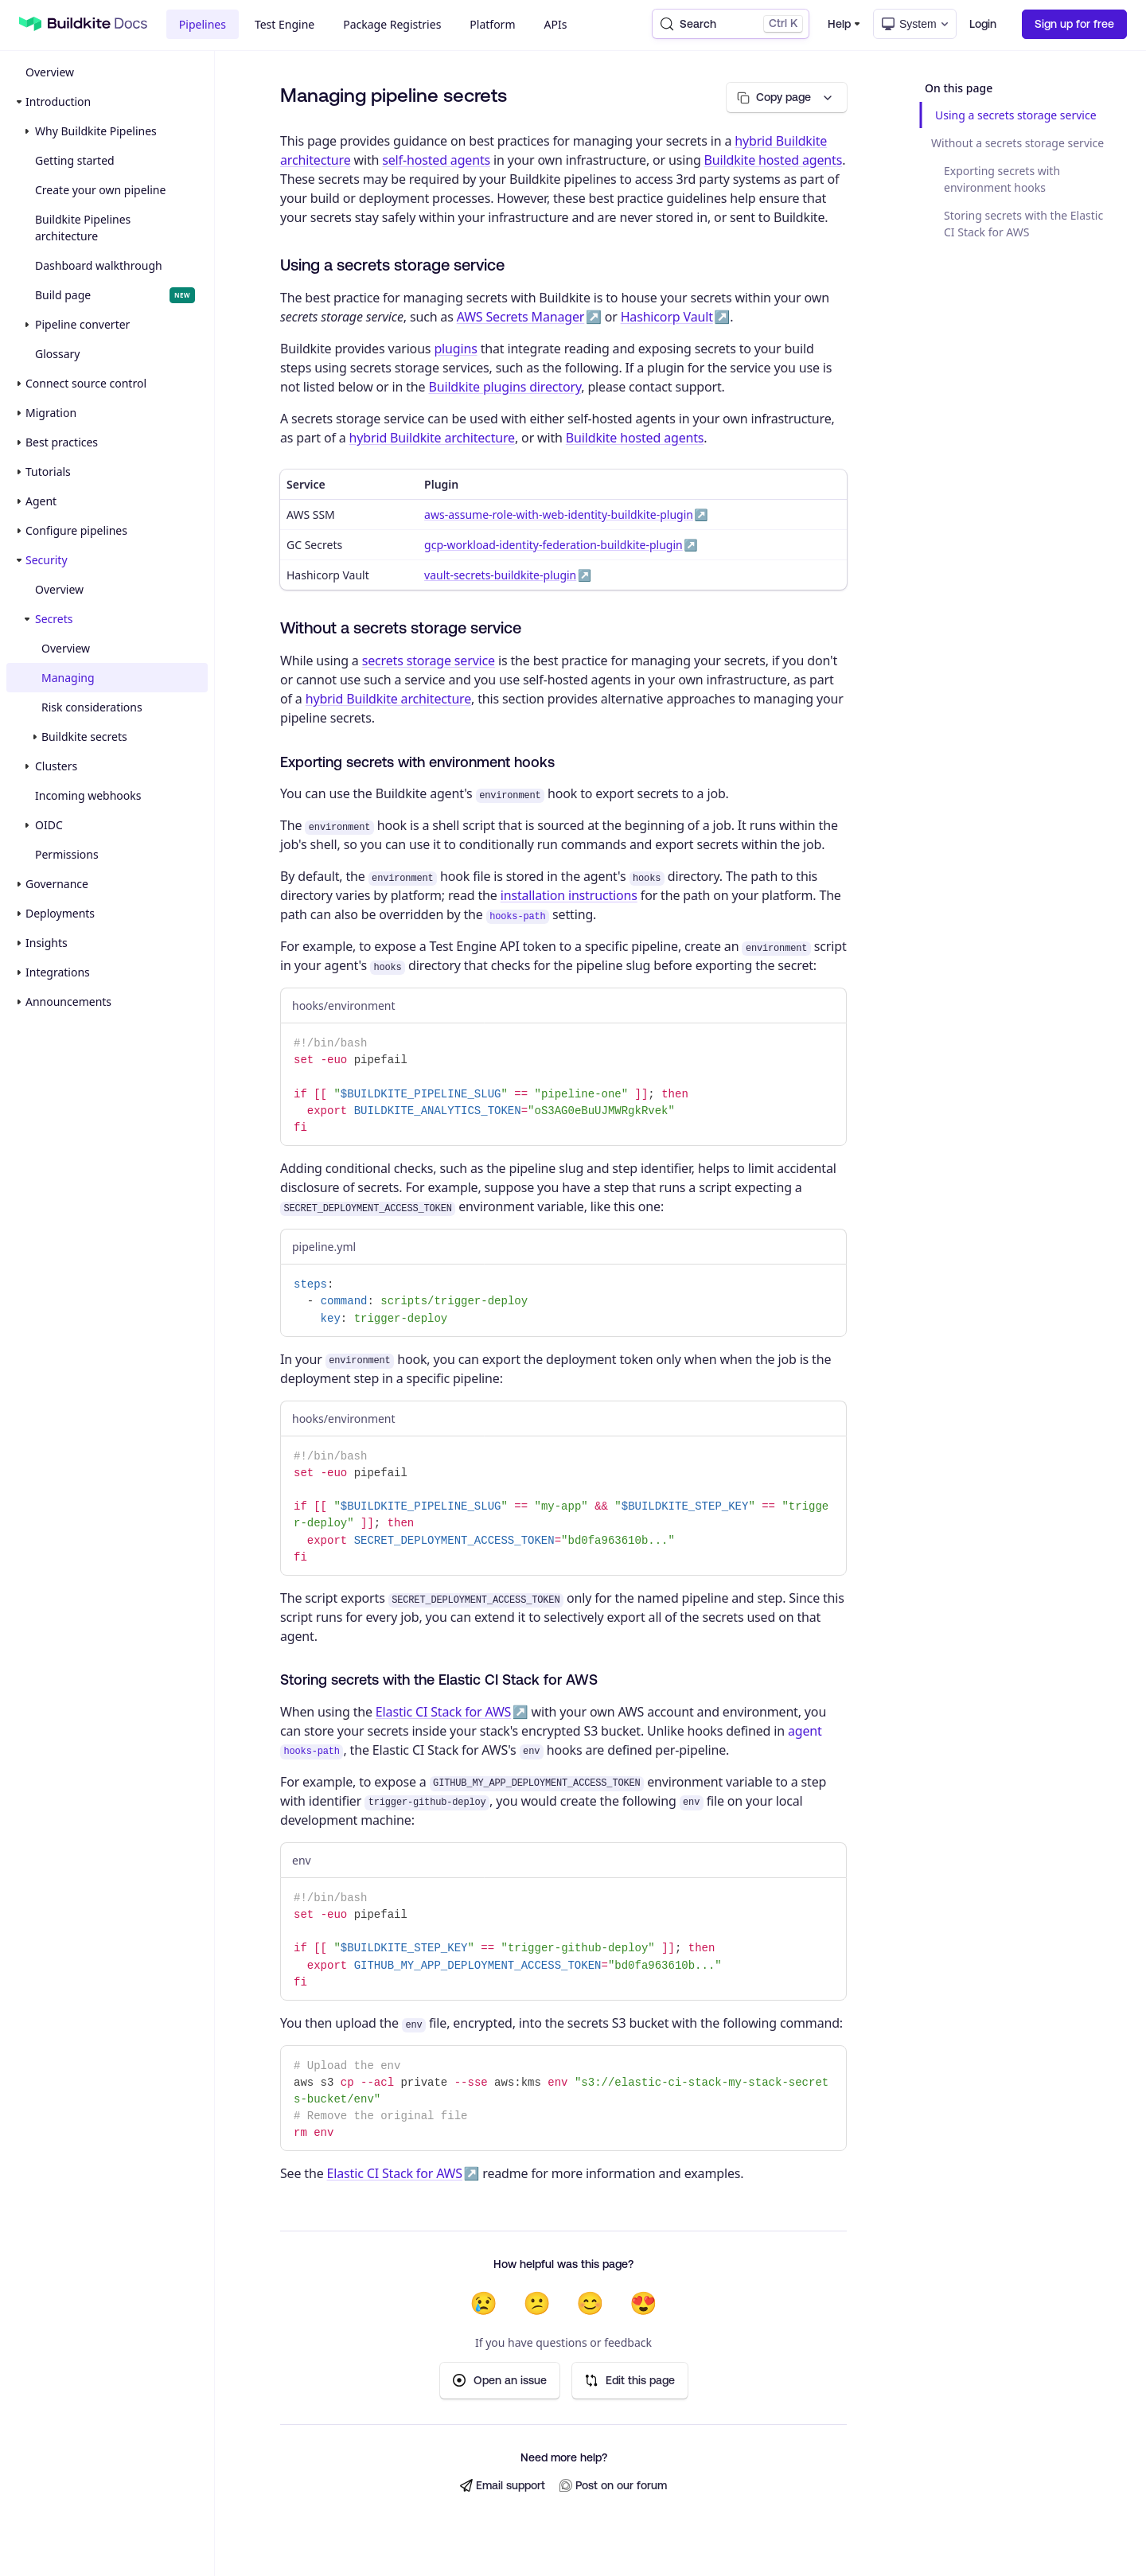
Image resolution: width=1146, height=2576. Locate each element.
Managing (68, 677)
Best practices (61, 442)
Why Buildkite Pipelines (96, 130)
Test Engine (284, 24)
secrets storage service (428, 660)
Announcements (68, 1001)
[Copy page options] (787, 97)
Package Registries (392, 24)
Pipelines (202, 24)
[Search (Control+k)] (731, 24)
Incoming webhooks (88, 795)
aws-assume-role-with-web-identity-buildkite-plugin (558, 514)
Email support (502, 2485)
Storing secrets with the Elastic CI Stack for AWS (1023, 224)
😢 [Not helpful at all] (483, 2303)
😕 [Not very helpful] (537, 2303)
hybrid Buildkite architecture (432, 437)
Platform (492, 24)
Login (982, 24)
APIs (555, 24)
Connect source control (85, 383)
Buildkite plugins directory (504, 387)
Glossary (57, 353)
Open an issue (500, 2380)
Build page (115, 295)
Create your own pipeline (100, 189)
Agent (41, 501)
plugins (455, 348)
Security (46, 559)
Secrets (53, 618)
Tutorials (48, 471)
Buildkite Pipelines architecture (83, 228)
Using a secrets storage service (1016, 115)
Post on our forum (613, 2485)
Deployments (60, 913)
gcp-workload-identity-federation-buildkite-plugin (553, 544)
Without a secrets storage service (1017, 142)
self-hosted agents (436, 160)
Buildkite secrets (84, 736)
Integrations (57, 972)
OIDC (49, 824)
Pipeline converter (82, 324)
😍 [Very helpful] (643, 2303)
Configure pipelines (76, 530)
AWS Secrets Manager (521, 316)
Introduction (58, 101)
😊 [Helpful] (590, 2303)
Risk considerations (91, 707)
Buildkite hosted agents (773, 160)
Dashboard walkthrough (98, 265)
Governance (56, 883)
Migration (50, 412)
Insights (46, 942)
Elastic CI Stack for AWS (443, 1712)
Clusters (56, 766)
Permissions (67, 854)
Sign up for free (1074, 24)
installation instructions (569, 895)
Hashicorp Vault (667, 316)
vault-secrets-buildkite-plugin (500, 575)
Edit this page (630, 2380)
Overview (49, 72)
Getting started (75, 160)
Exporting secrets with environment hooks (1002, 179)
